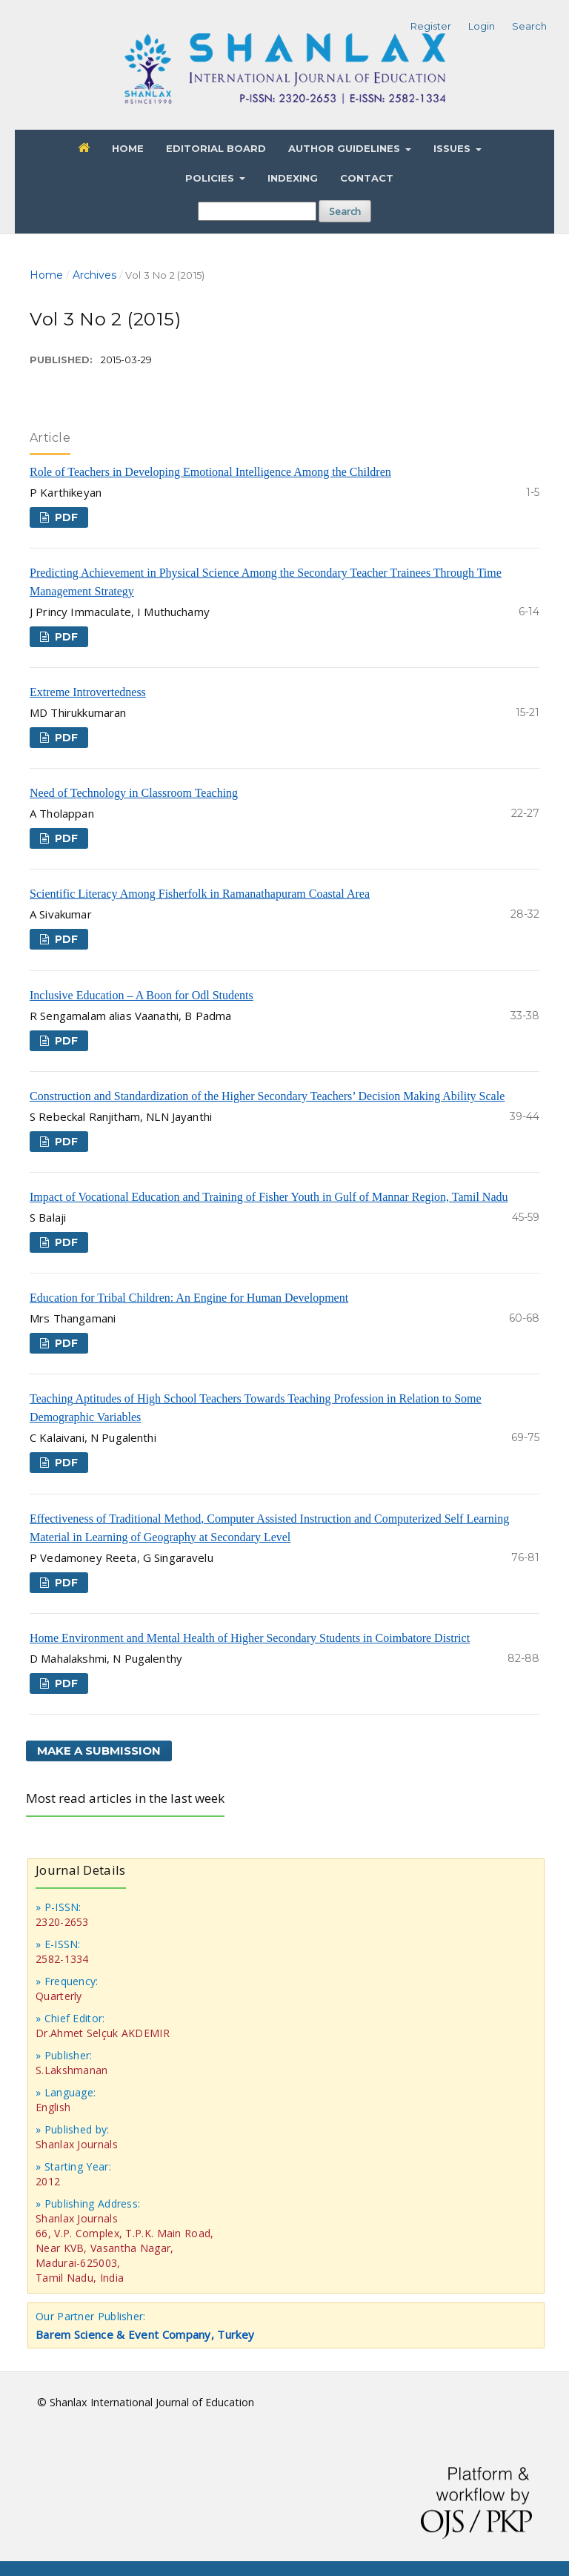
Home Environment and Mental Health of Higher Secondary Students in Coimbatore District (250, 1638)
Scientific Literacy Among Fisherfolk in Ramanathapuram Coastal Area (200, 893)
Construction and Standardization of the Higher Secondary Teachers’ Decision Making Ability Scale (267, 1096)
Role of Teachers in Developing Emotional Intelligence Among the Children (210, 472)
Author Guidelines (345, 148)
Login (481, 26)
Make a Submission (99, 1751)
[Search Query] (257, 211)
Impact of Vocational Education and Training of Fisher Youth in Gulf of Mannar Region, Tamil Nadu (269, 1197)
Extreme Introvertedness (88, 692)
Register (430, 26)
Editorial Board (216, 148)
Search (345, 211)
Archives (94, 275)
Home (128, 148)
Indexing (292, 178)
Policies (211, 178)
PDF (65, 517)
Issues (453, 148)
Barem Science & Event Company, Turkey (145, 2334)
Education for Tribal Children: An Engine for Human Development (189, 1297)
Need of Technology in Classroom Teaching (134, 793)
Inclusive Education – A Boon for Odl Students (141, 995)
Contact (366, 178)
